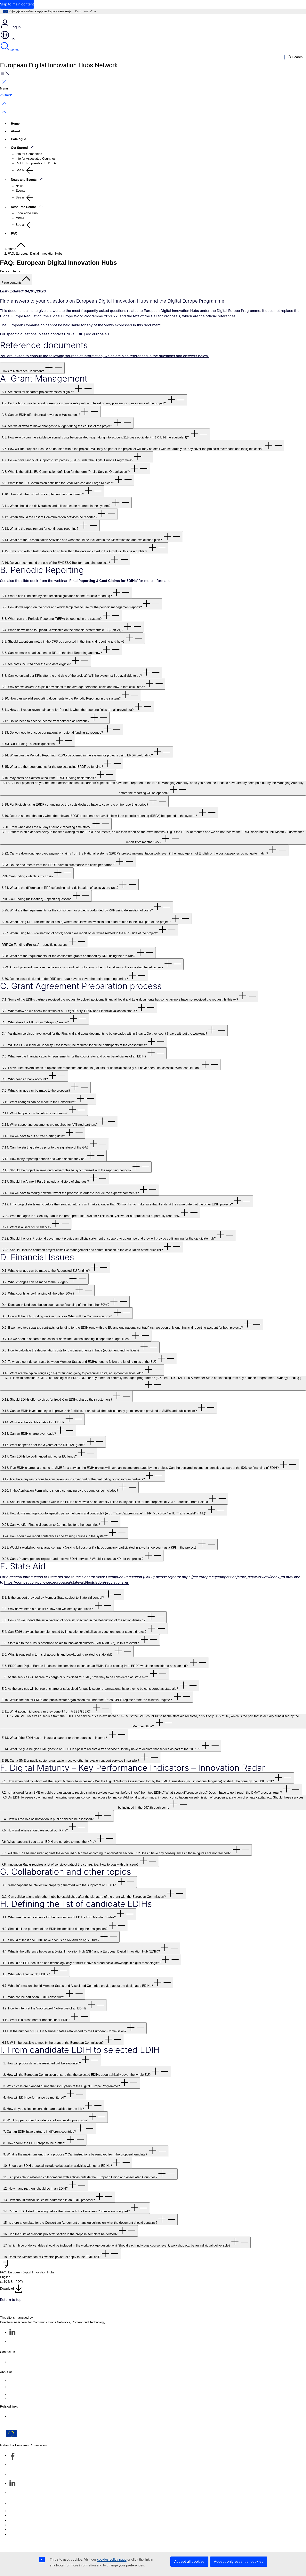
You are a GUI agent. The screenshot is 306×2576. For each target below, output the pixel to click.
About (15, 142)
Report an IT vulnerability (25, 2521)
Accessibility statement (23, 2390)
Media (20, 228)
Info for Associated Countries (36, 169)
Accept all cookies (189, 2561)
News (19, 196)
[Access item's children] (35, 158)
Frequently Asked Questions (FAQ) (32, 2404)
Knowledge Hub (27, 224)
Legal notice (16, 2540)
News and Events (24, 190)
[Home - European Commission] (28, 21)
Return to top (10, 2310)
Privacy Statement (20, 2409)
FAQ (14, 244)
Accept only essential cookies (238, 2561)
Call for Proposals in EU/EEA (36, 174)
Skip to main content (17, 4)
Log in (10, 35)
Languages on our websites (27, 2526)
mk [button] (7, 49)
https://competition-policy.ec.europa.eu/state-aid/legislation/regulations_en (66, 1593)
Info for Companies (29, 164)
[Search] (142, 68)
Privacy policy (17, 2535)
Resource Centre (23, 217)
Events (20, 201)
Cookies (13, 2531)
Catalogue (18, 149)
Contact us (15, 2513)
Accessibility (16, 2545)
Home (15, 134)
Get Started (19, 158)
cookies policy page (111, 2559)
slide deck (29, 591)
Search (9, 57)
